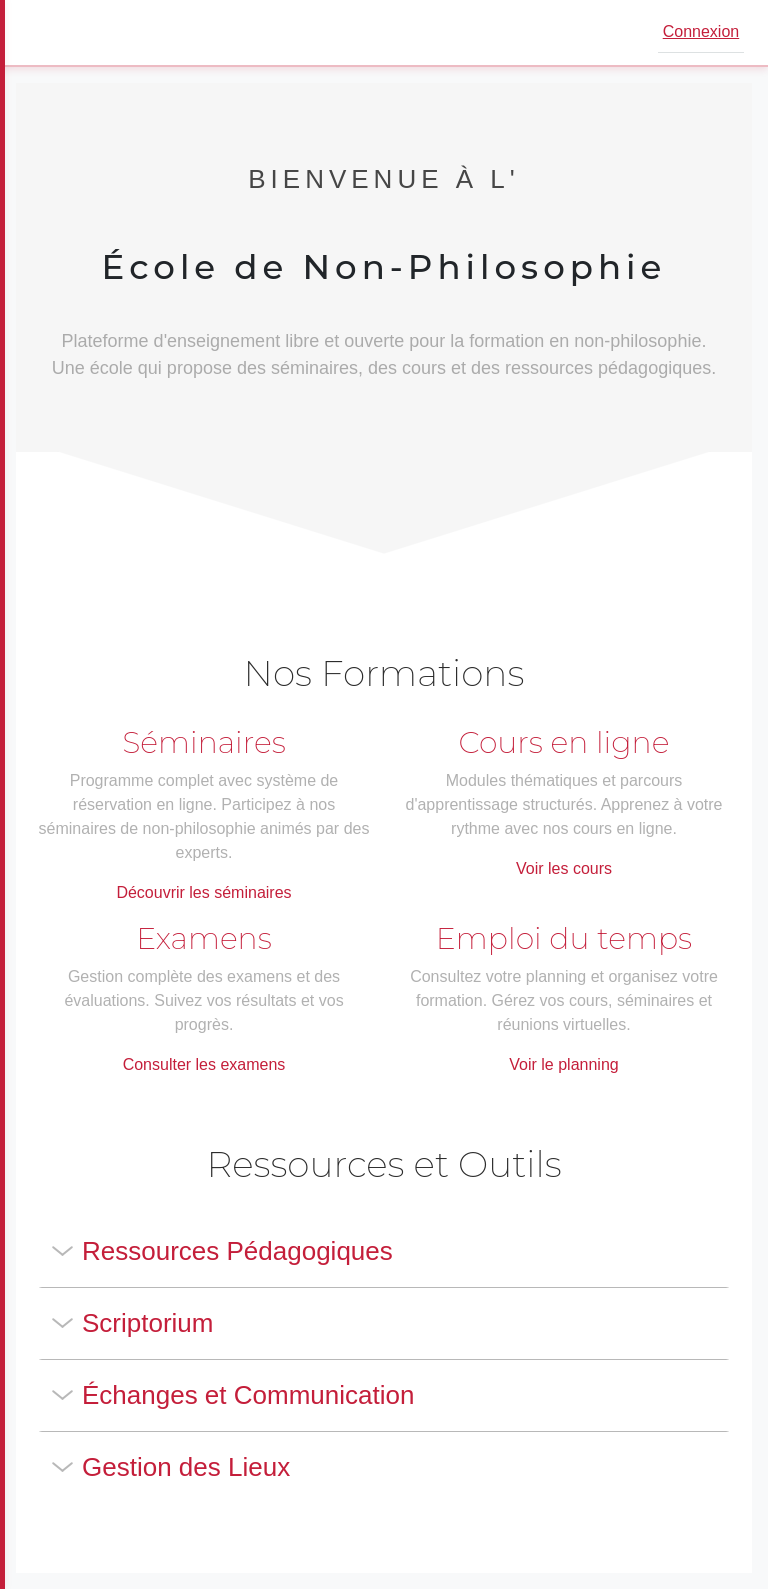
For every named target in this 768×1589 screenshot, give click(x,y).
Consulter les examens (204, 1064)
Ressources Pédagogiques (237, 1251)
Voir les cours (564, 868)
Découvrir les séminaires (203, 892)
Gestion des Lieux (186, 1467)
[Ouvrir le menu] (44, 33)
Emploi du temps (564, 938)
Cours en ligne (564, 742)
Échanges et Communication (248, 1395)
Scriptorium (147, 1323)
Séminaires (204, 742)
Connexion (701, 31)
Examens (204, 938)
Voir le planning (563, 1064)
